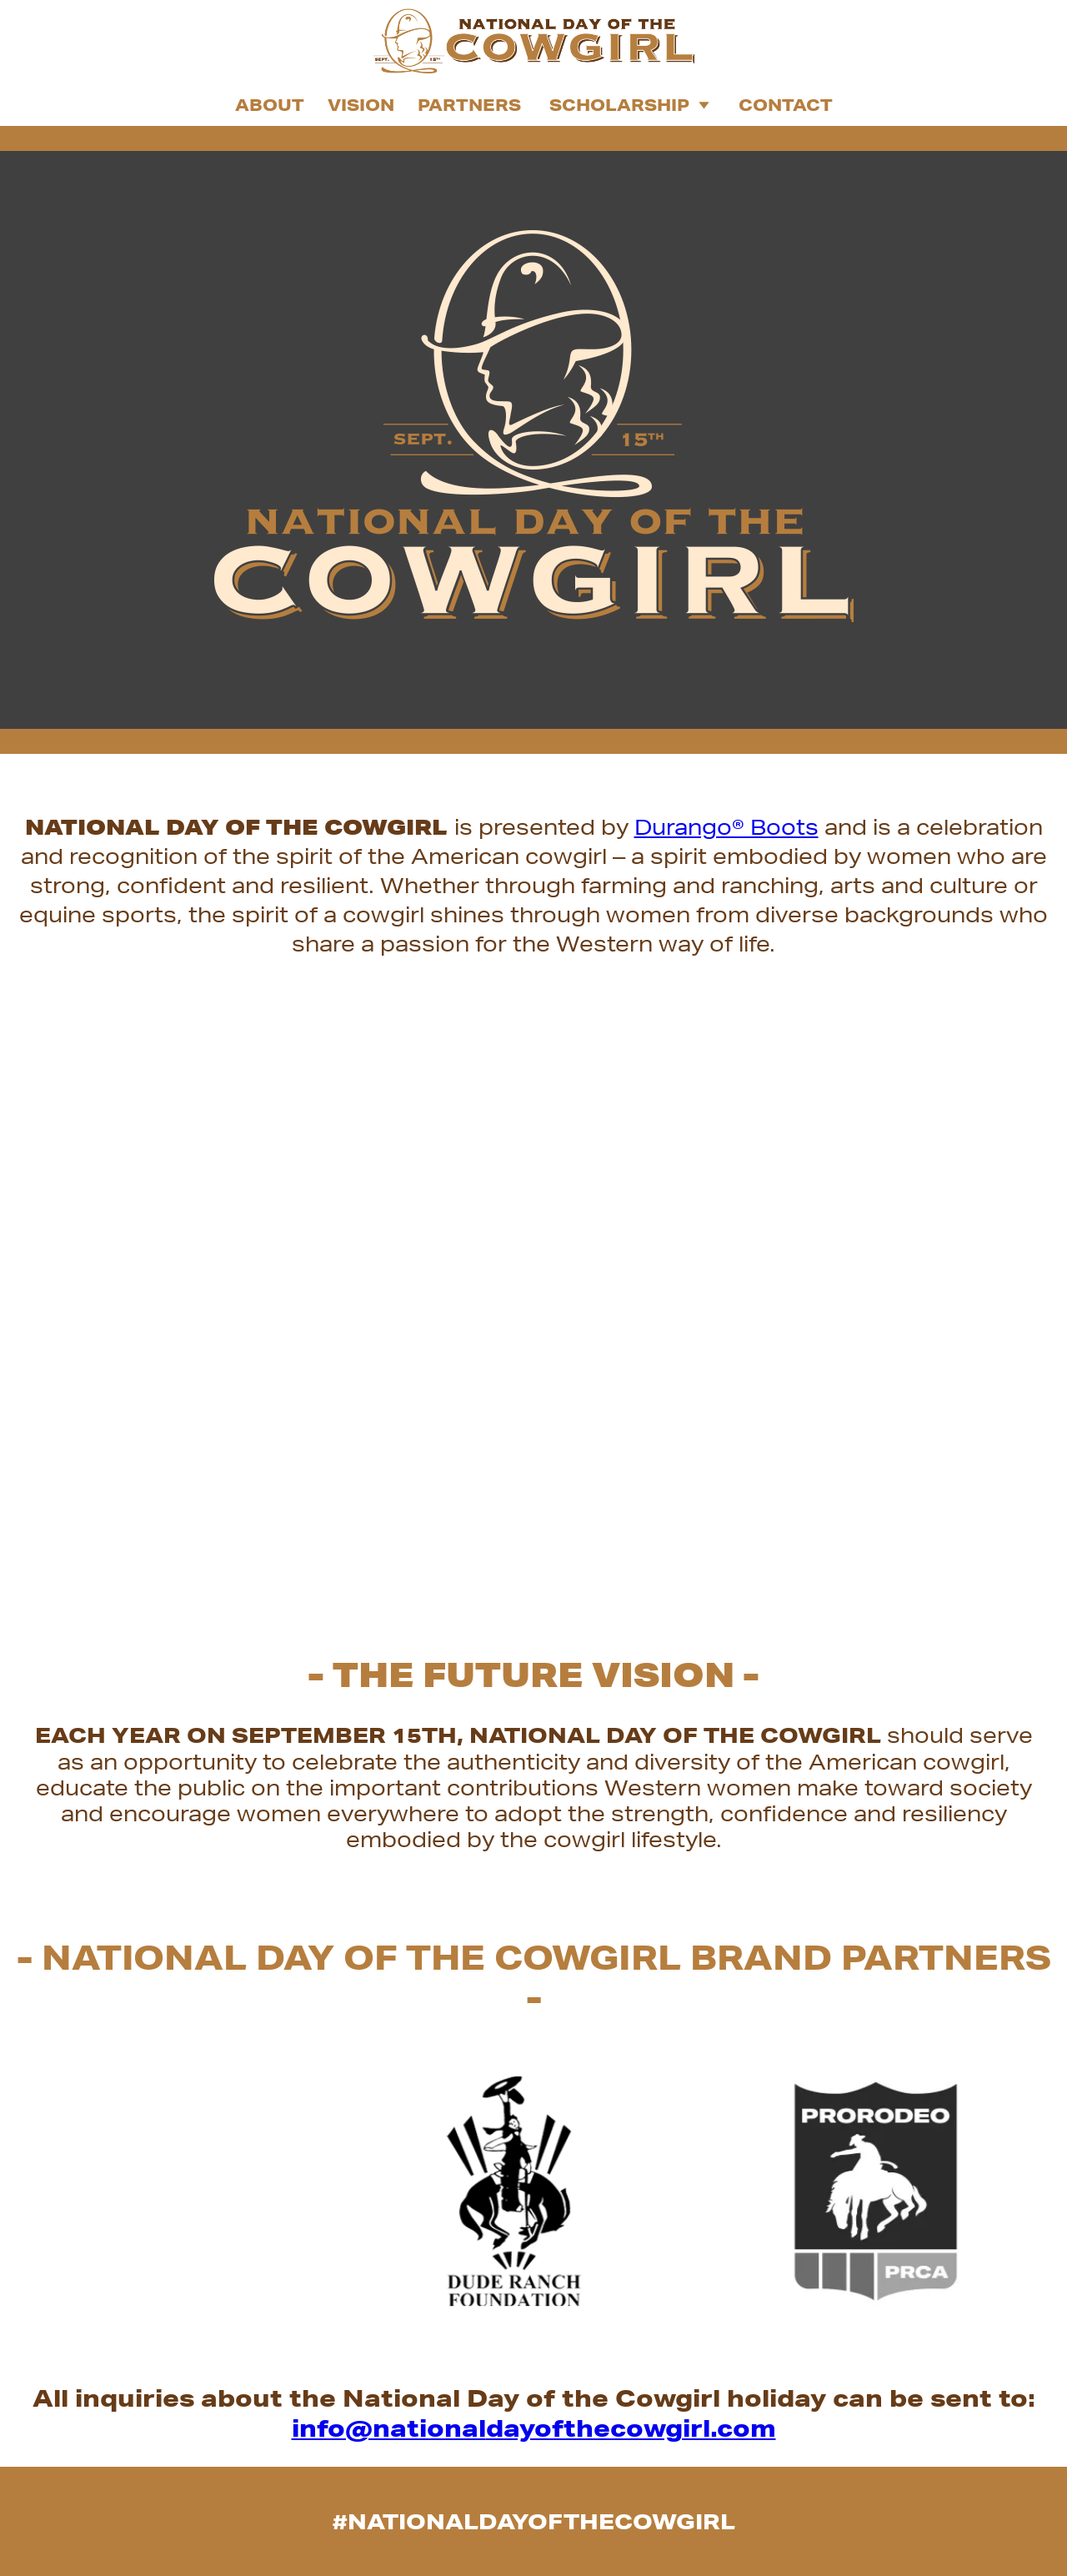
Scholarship (629, 104)
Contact (786, 104)
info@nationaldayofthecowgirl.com (534, 2428)
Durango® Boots (726, 827)
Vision (361, 104)
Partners (469, 104)
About (269, 104)
